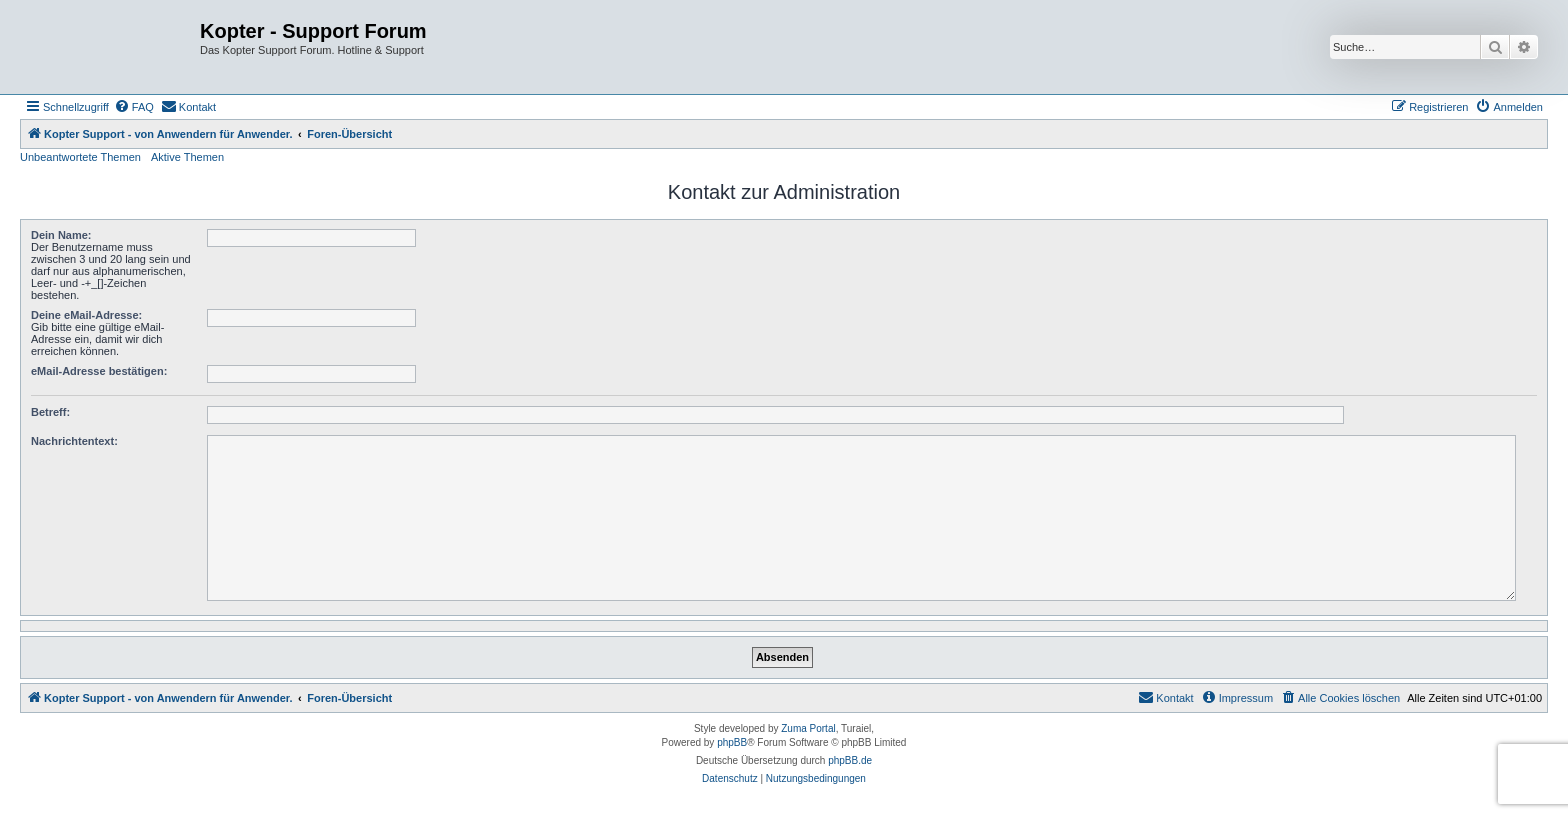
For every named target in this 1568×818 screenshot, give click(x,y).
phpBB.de (850, 760)
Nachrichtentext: (74, 441)
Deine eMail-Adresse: (86, 315)
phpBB (732, 742)
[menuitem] (134, 107)
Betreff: (50, 412)
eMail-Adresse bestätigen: (99, 371)
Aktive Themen (187, 157)
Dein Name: (61, 235)
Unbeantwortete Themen (80, 157)
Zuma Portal (808, 728)
